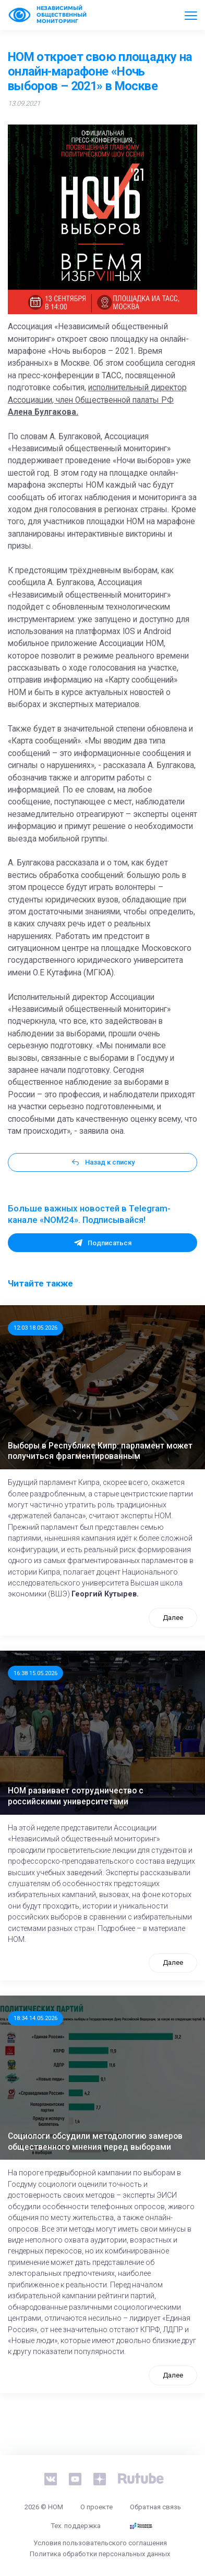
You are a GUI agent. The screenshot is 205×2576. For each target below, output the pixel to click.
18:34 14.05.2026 (35, 2018)
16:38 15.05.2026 (35, 1673)
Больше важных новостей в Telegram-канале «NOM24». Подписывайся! (89, 1214)
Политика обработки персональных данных (100, 2554)
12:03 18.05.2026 (35, 1327)
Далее (173, 1617)
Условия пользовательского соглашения (100, 2543)
